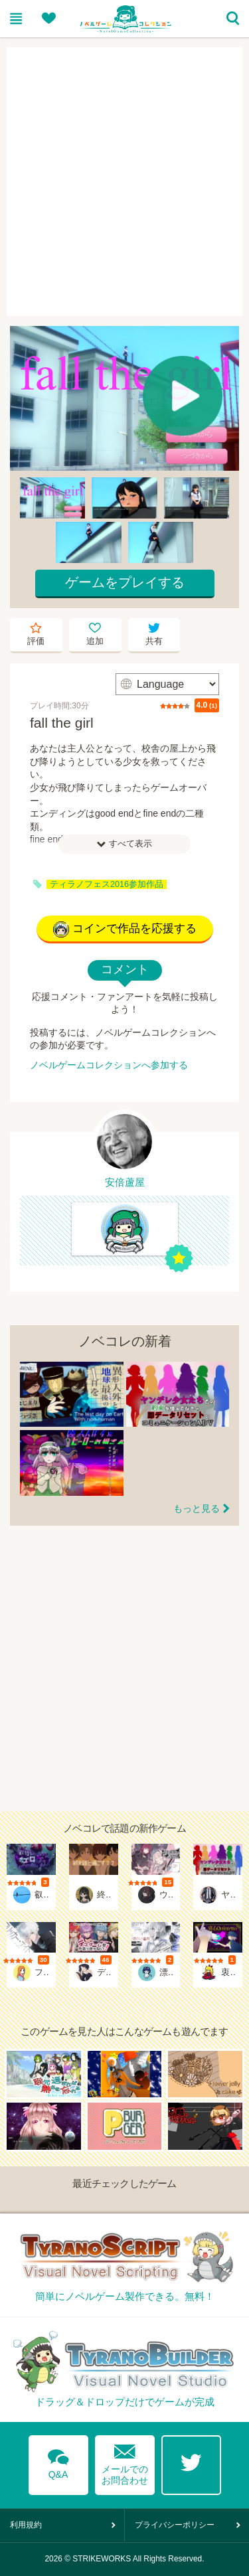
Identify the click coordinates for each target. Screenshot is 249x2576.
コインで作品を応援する (125, 929)
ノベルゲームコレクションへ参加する (109, 1065)
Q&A (58, 2461)
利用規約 (26, 2525)
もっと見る (196, 1508)
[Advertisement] (124, 181)
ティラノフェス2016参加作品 (106, 884)
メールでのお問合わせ (125, 2461)
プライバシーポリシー (174, 2525)
